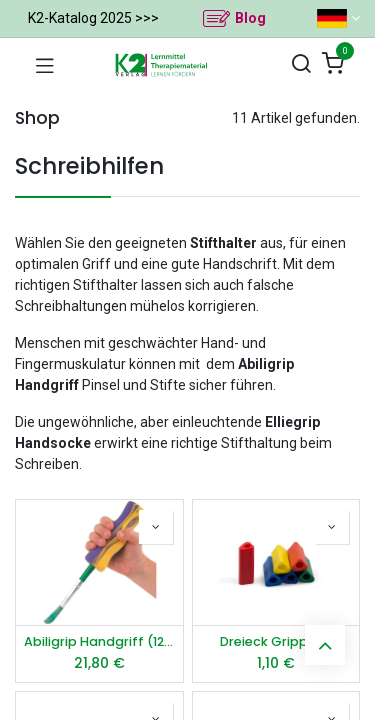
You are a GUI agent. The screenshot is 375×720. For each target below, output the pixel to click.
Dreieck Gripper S (276, 641)
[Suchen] (301, 64)
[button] (156, 527)
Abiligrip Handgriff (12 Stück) (99, 641)
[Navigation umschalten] (45, 65)
